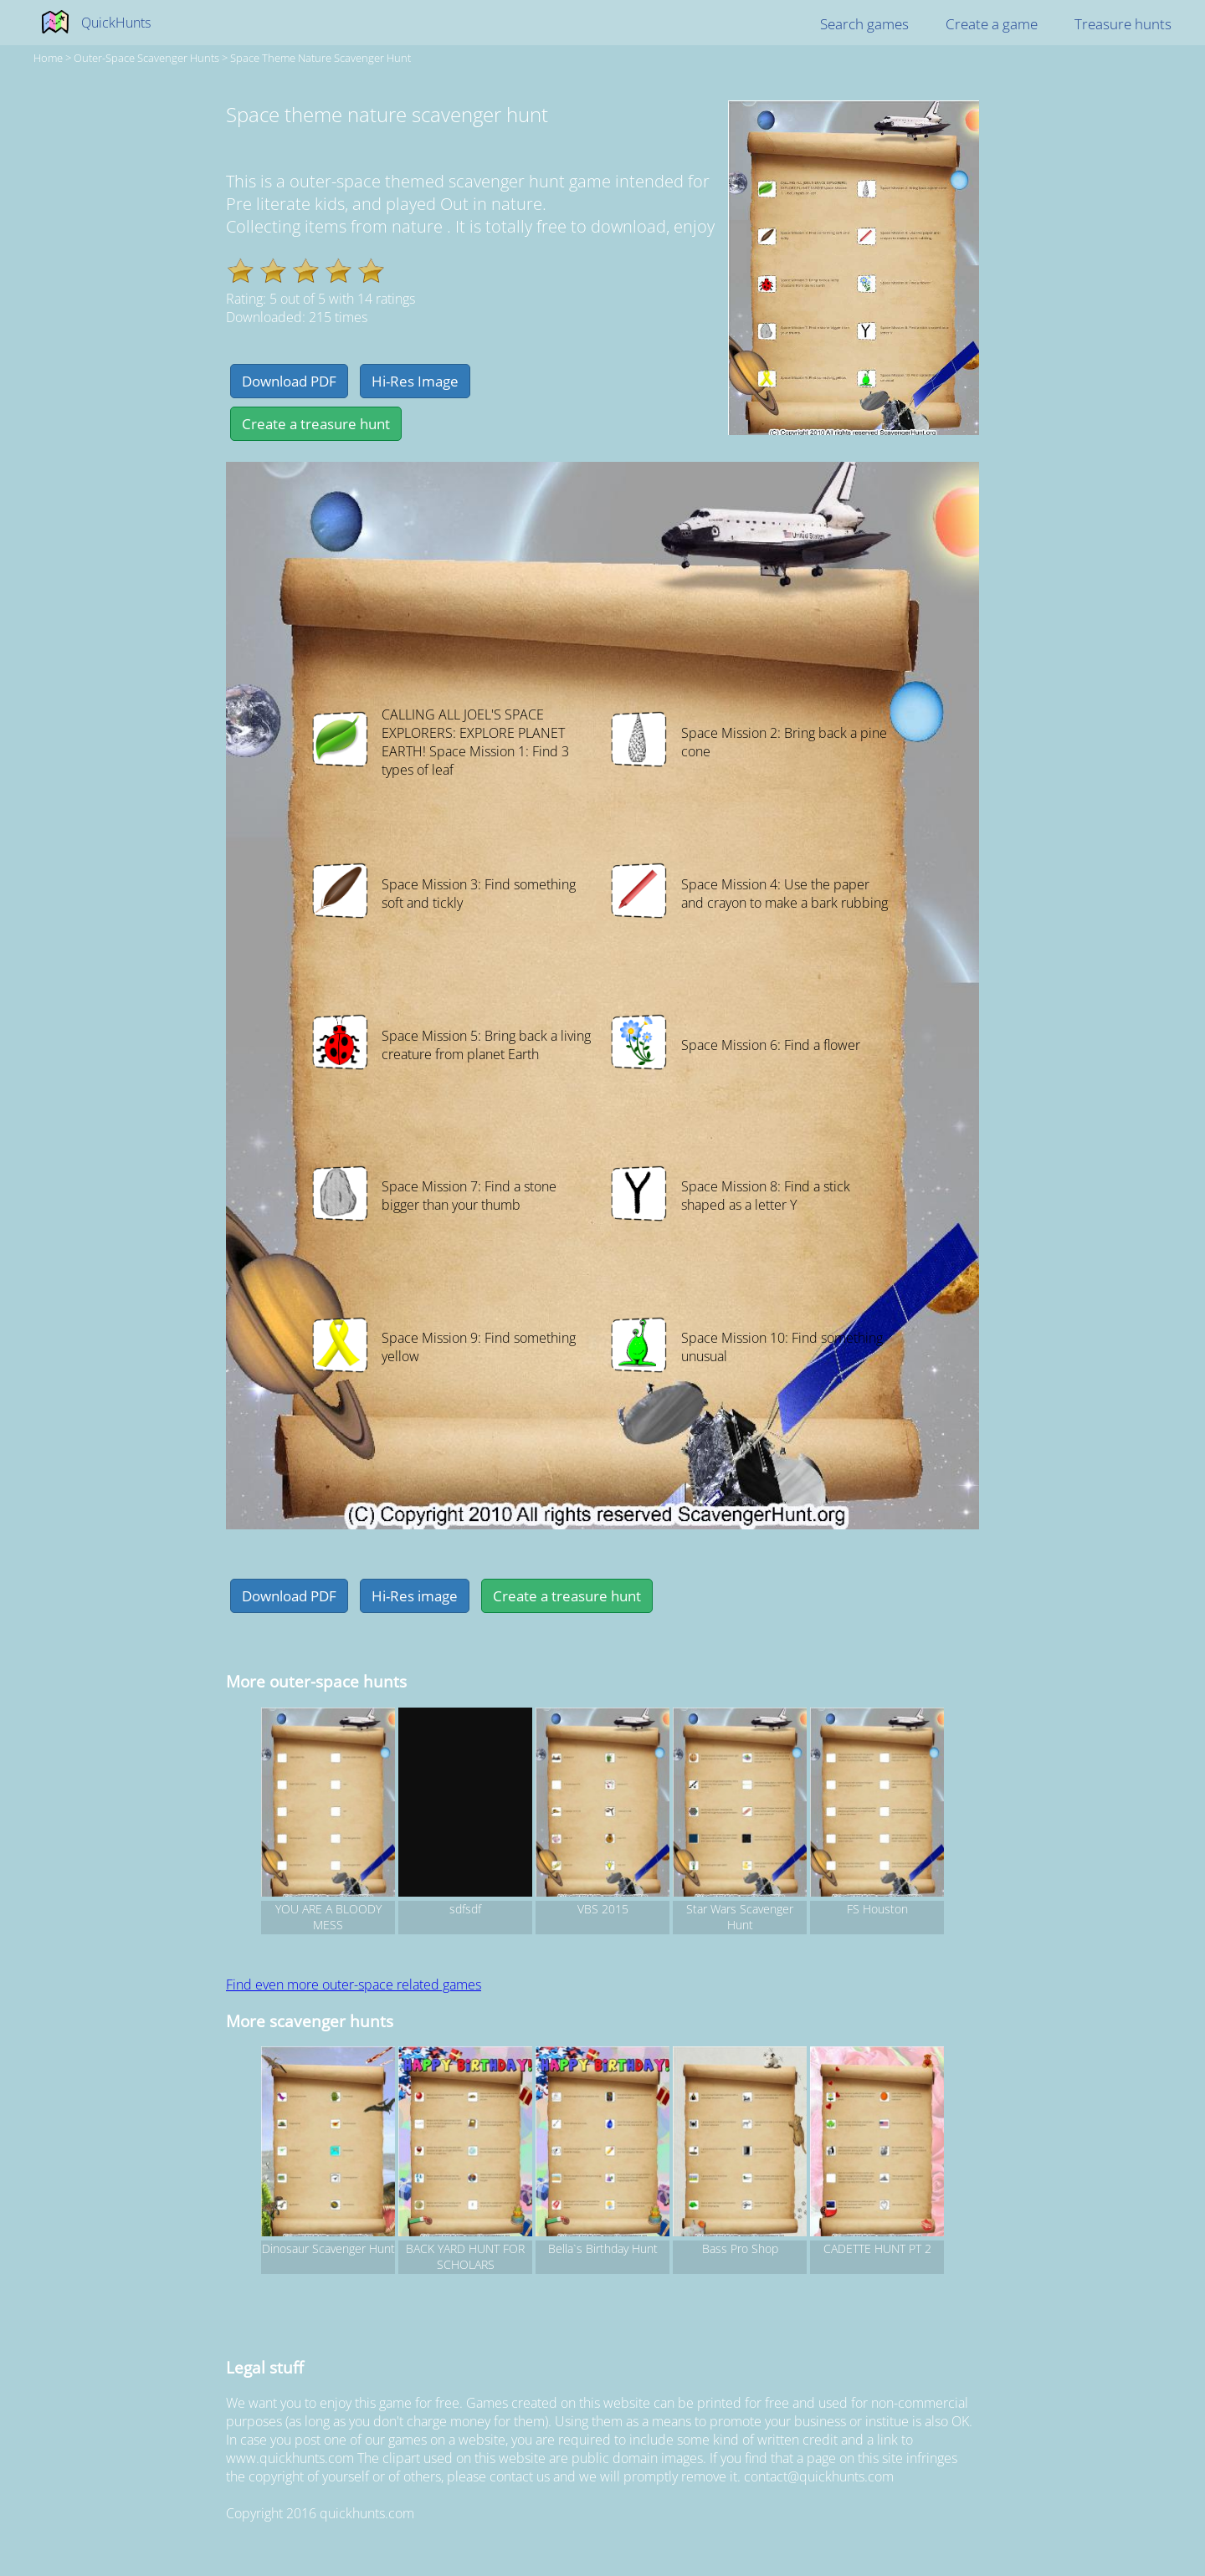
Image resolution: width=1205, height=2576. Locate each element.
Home (48, 57)
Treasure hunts (1123, 23)
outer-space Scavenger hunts (146, 57)
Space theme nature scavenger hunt (320, 57)
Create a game (992, 23)
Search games (864, 23)
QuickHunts (116, 22)
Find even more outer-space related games (353, 1984)
